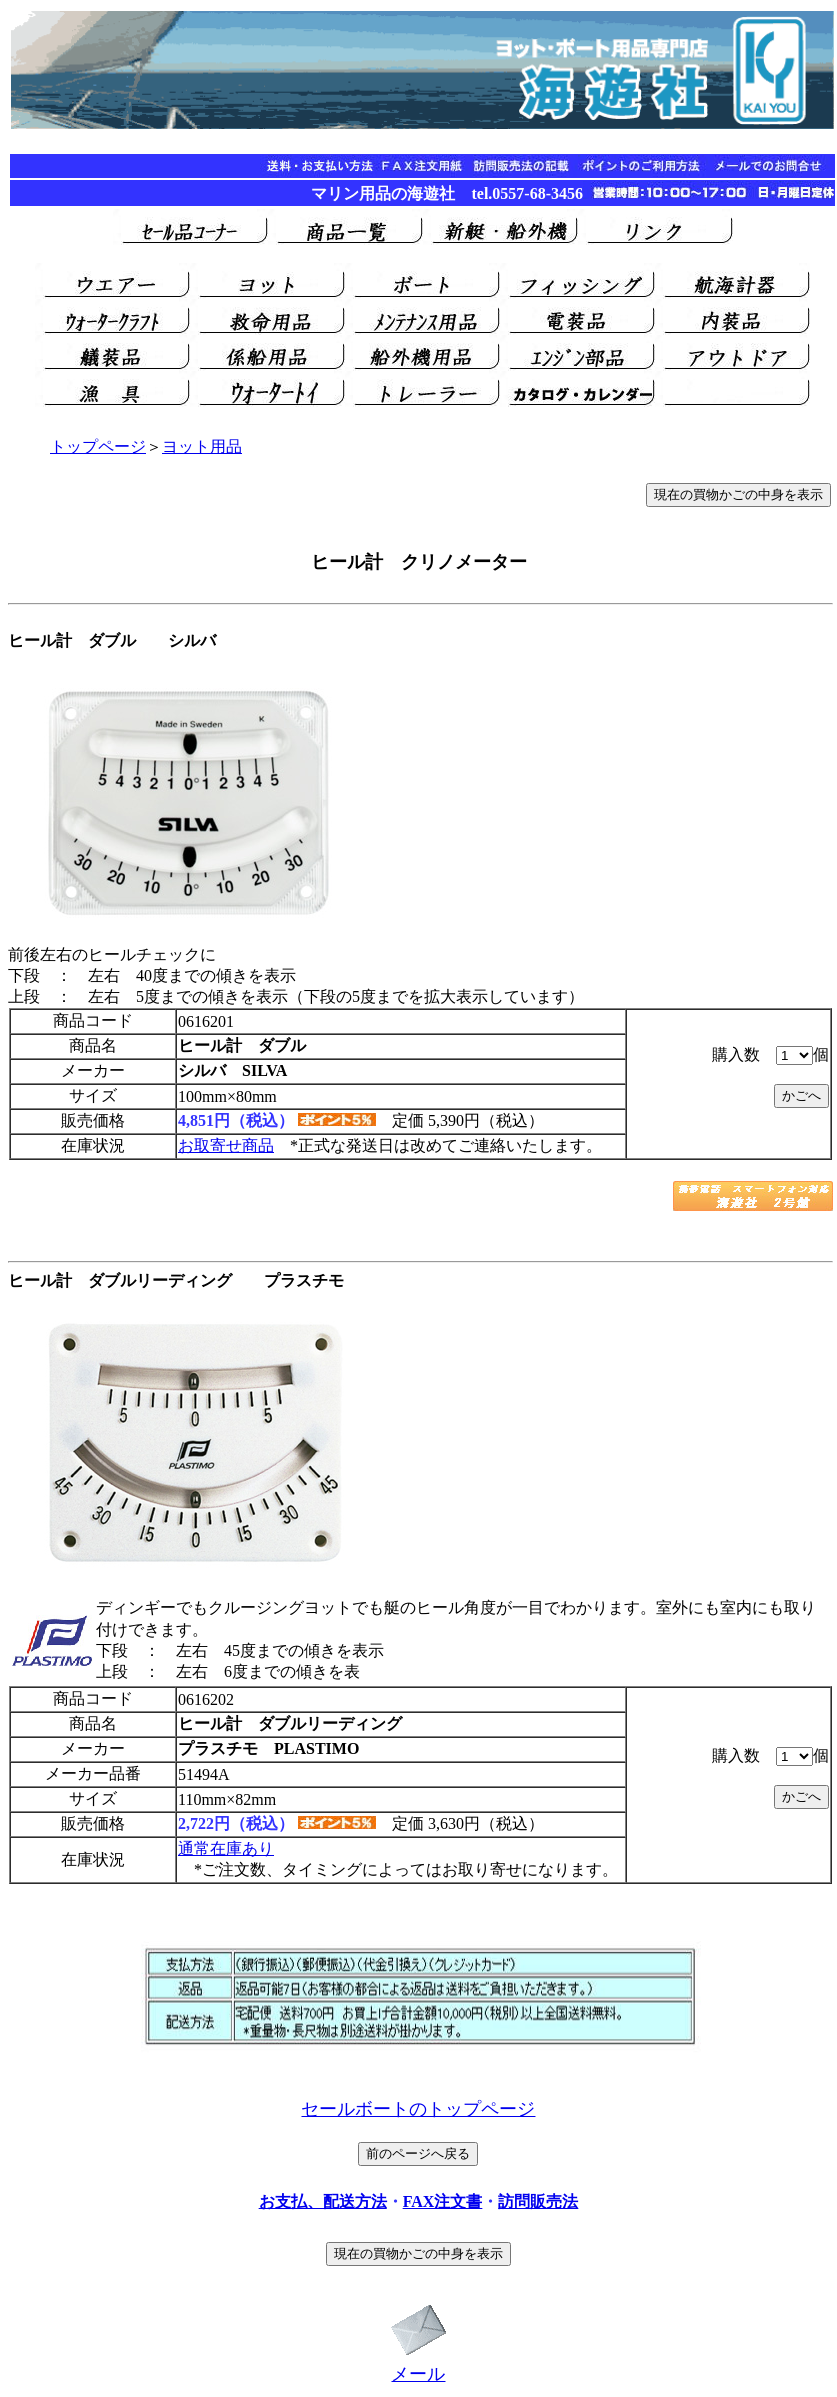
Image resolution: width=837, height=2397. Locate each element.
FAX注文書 (443, 2201)
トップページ (98, 446)
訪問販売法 (538, 2201)
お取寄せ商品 (226, 1145)
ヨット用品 (202, 446)
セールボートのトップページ (418, 2109)
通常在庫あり (226, 1848)
